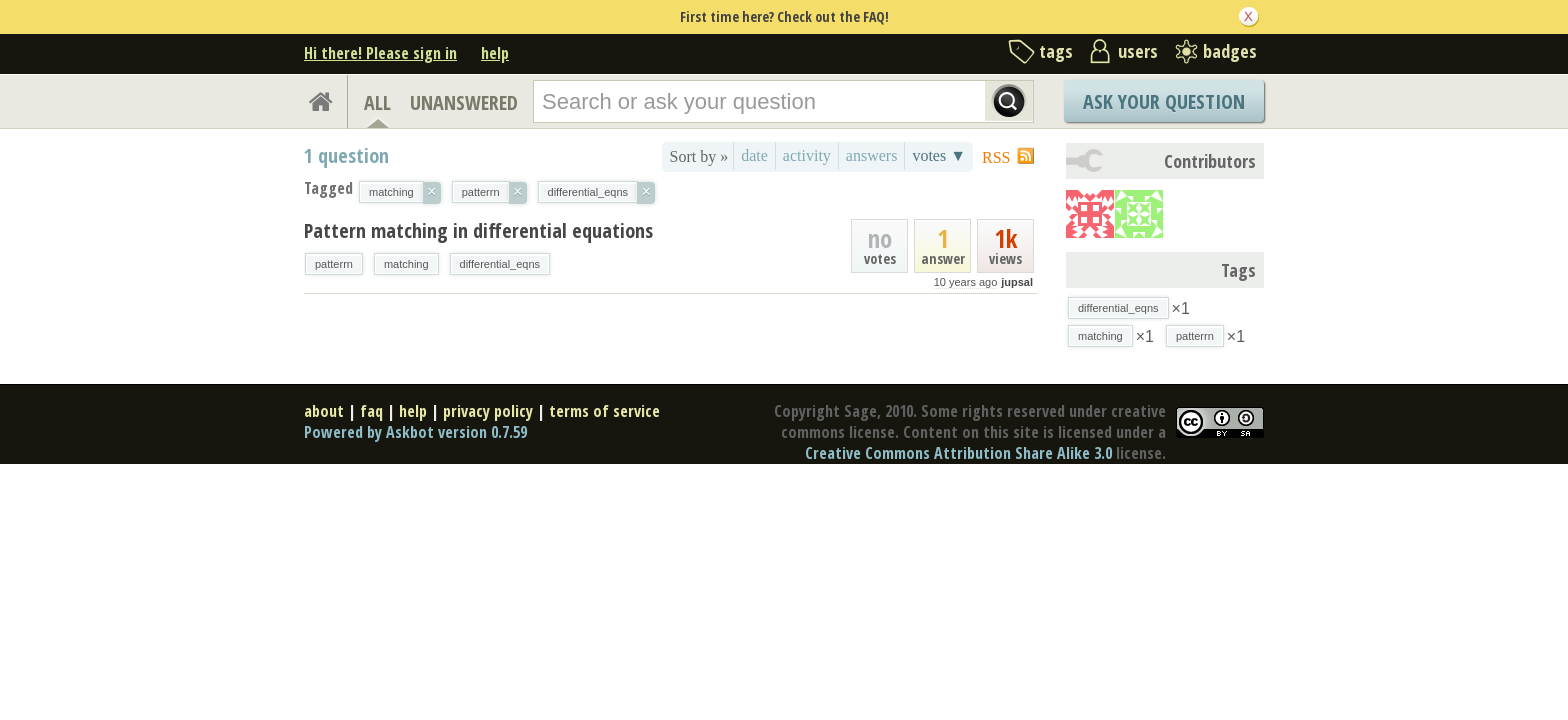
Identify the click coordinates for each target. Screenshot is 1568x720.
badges (1230, 51)
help (495, 53)
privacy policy (488, 411)
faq (371, 411)
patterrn (334, 264)
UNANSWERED (464, 102)
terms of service (604, 411)
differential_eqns (500, 264)
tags (1056, 51)
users (1138, 51)
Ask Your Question (1164, 101)
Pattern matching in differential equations (478, 230)
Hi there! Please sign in (380, 53)
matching (406, 264)
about (324, 411)
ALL (377, 102)
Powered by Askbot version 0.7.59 (415, 432)
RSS (996, 157)
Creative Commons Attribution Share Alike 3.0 (958, 453)
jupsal (1017, 282)
